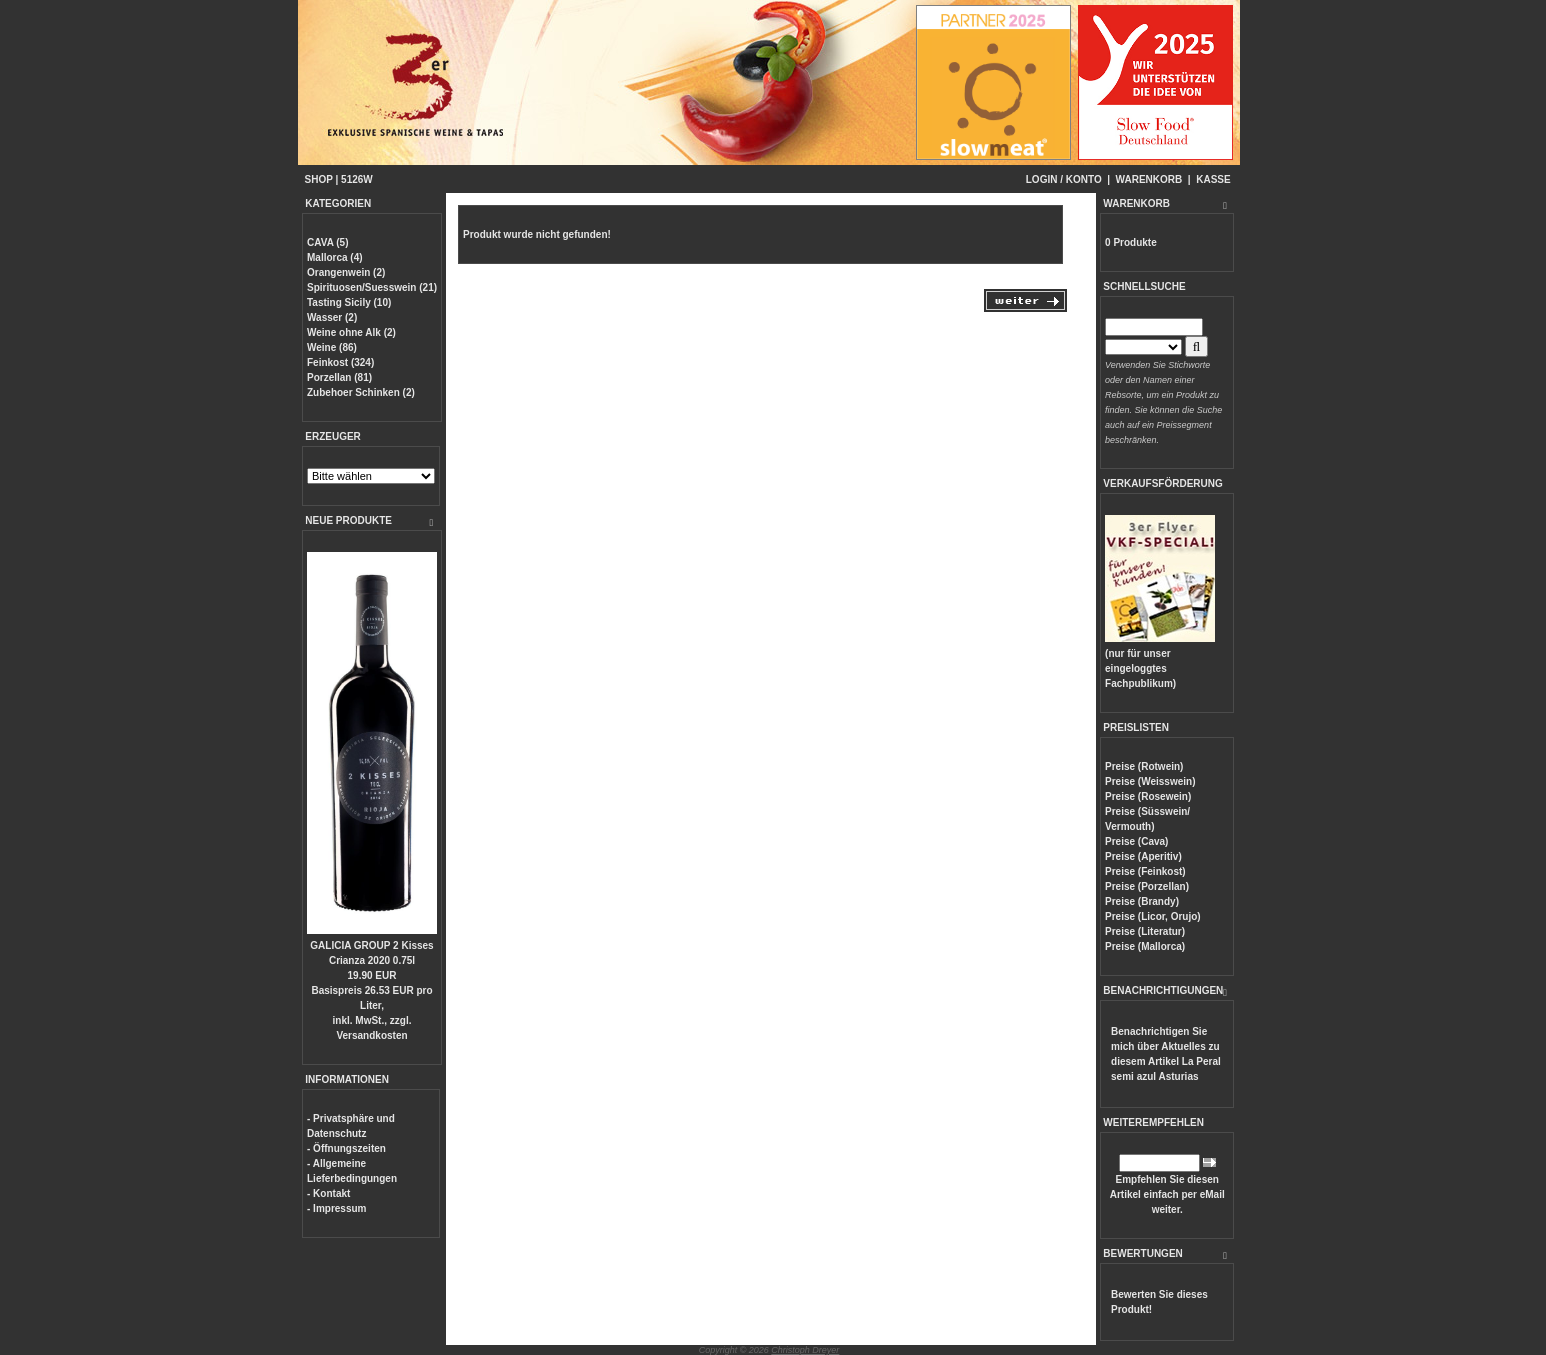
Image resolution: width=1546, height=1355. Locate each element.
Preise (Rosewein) (1148, 796)
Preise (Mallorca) (1145, 946)
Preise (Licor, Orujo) (1153, 916)
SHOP (319, 179)
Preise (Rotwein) (1144, 766)
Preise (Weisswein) (1150, 781)
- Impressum (336, 1208)
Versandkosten (371, 1035)
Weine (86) (332, 347)
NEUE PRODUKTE (348, 520)
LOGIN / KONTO (1064, 179)
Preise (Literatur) (1145, 931)
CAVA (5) (327, 242)
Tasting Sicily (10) (349, 302)
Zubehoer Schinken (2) (361, 392)
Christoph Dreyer (805, 1350)
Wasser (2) (332, 317)
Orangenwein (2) (346, 272)
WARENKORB (1149, 179)
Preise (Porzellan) (1147, 886)
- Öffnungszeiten (346, 1148)
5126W (357, 179)
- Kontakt (328, 1193)
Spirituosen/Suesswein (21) (372, 287)
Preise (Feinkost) (1145, 871)
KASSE (1213, 179)
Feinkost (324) (340, 362)
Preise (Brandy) (1142, 901)
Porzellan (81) (339, 377)
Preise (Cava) (1136, 841)
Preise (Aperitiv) (1143, 856)
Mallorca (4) (335, 257)
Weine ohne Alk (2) (351, 332)
